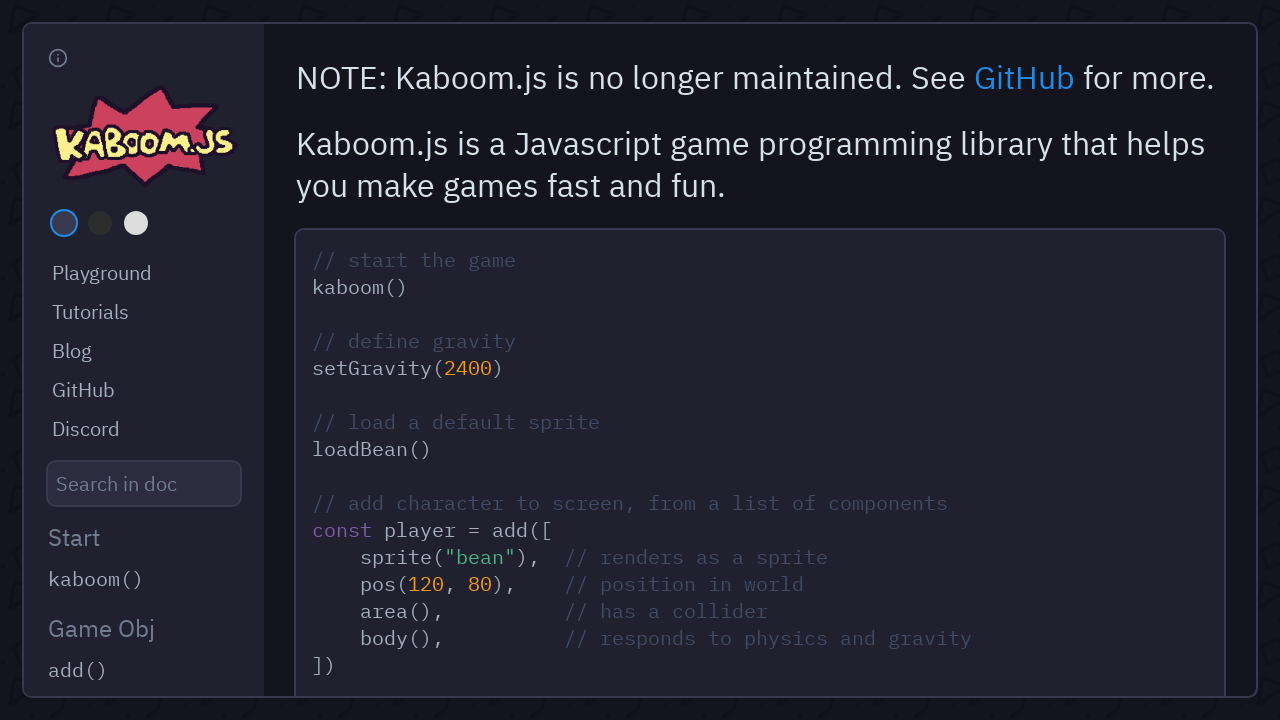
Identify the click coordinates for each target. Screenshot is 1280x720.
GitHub (1024, 77)
